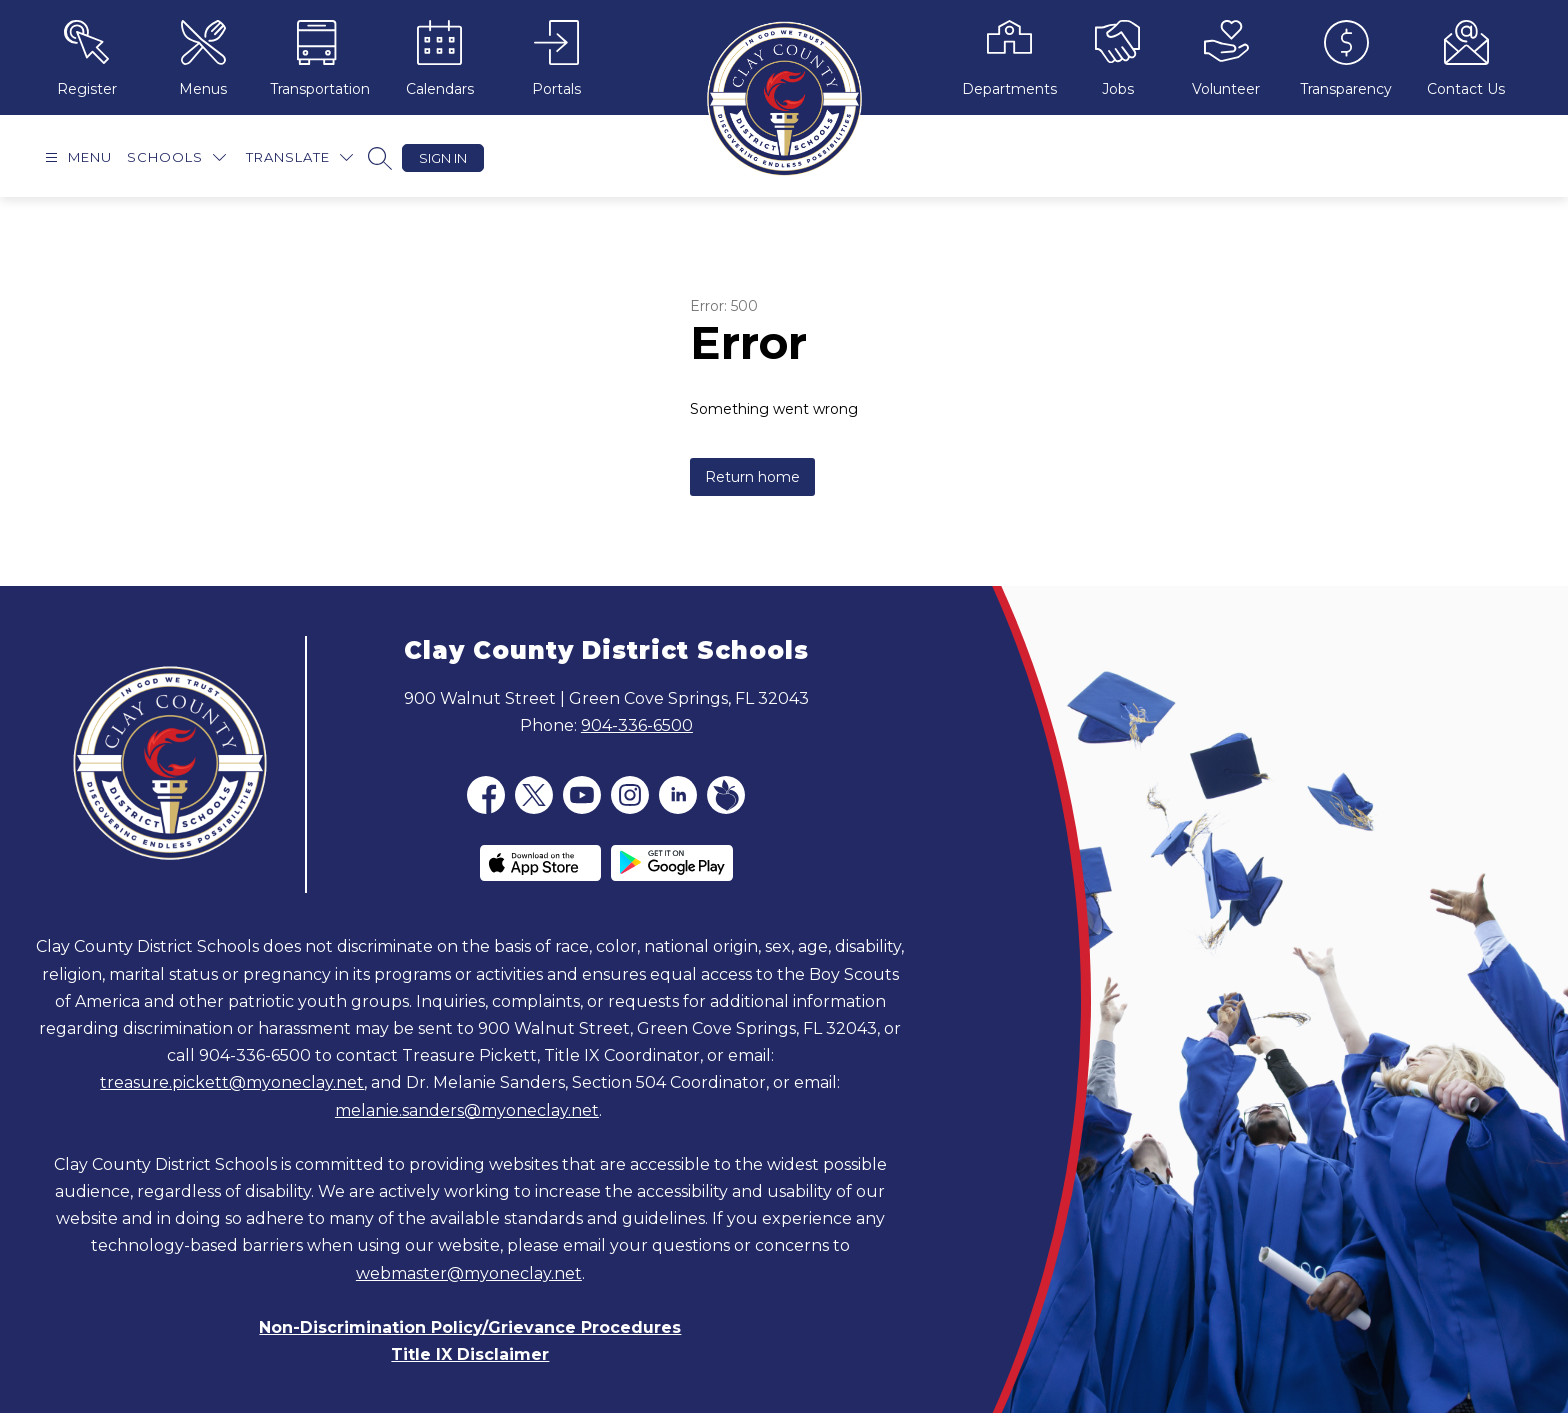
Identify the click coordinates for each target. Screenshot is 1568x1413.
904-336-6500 (637, 725)
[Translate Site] (299, 157)
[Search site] (380, 158)
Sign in (443, 158)
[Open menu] (76, 157)
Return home (752, 477)
